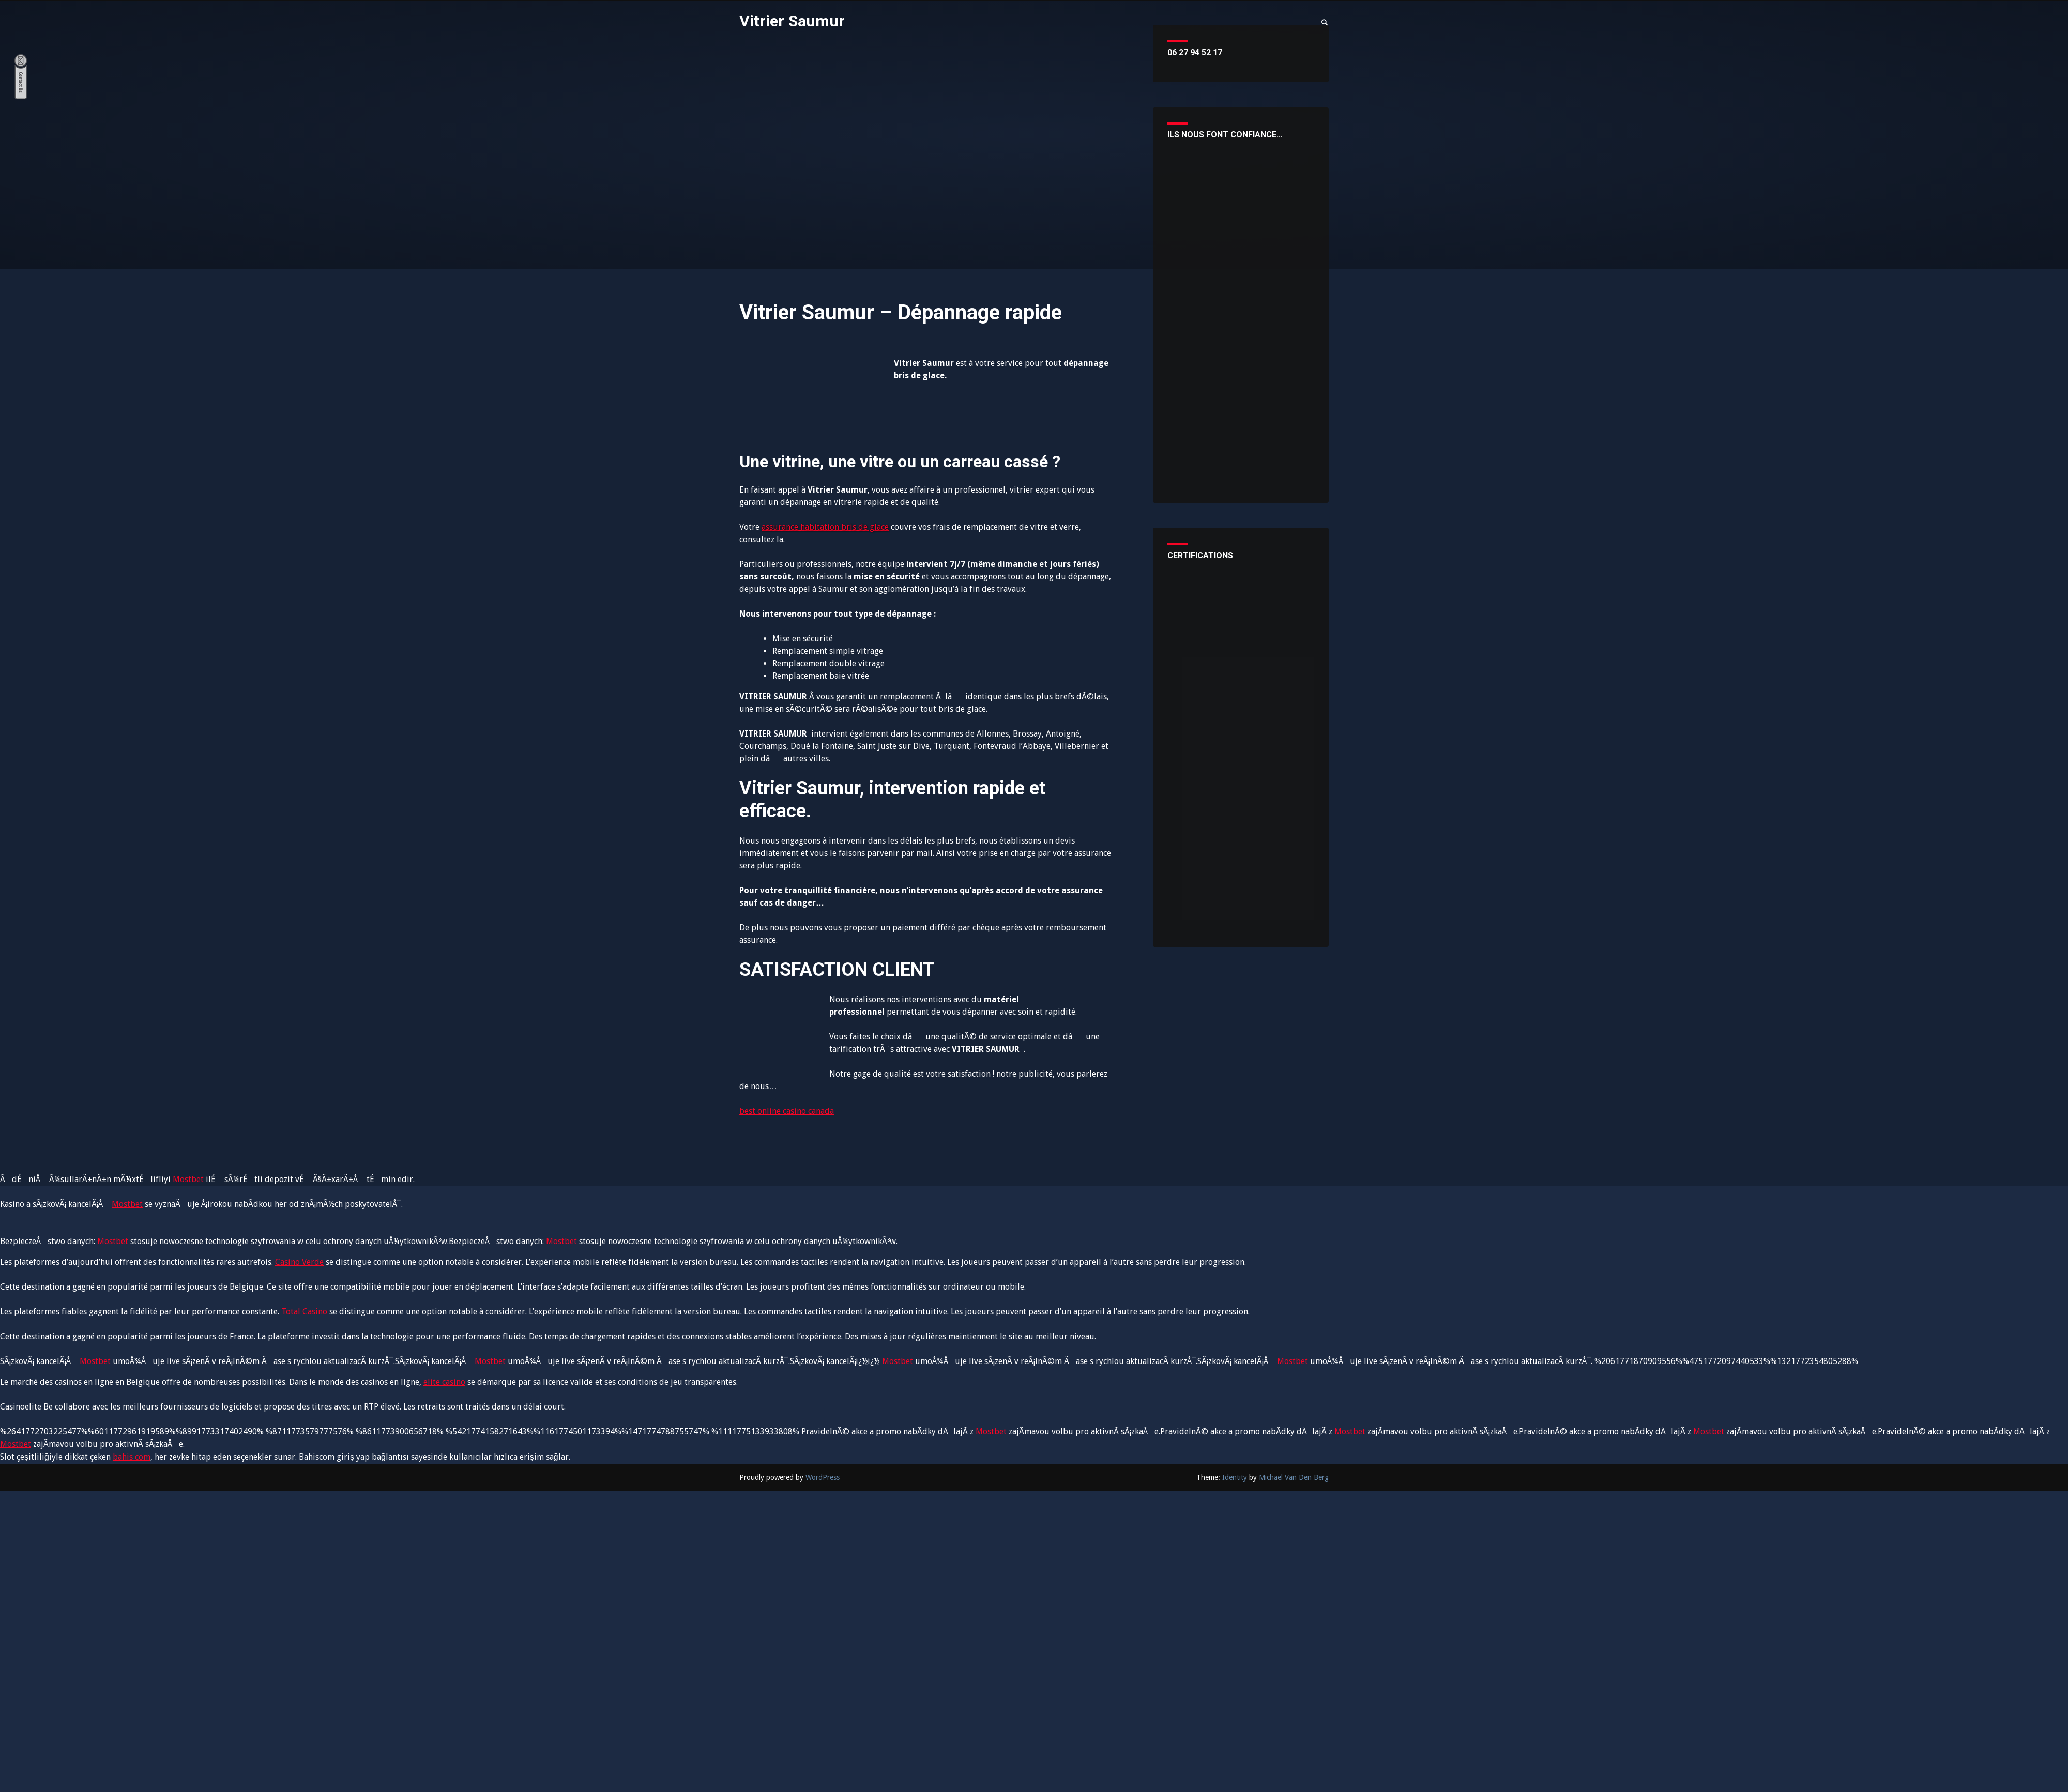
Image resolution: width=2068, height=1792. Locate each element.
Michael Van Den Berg (1294, 1477)
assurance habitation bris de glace (825, 527)
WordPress (822, 1477)
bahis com (131, 1457)
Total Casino (304, 1311)
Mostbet (188, 1179)
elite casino (444, 1382)
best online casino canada (786, 1111)
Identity (1234, 1477)
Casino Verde (299, 1262)
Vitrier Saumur (794, 20)
